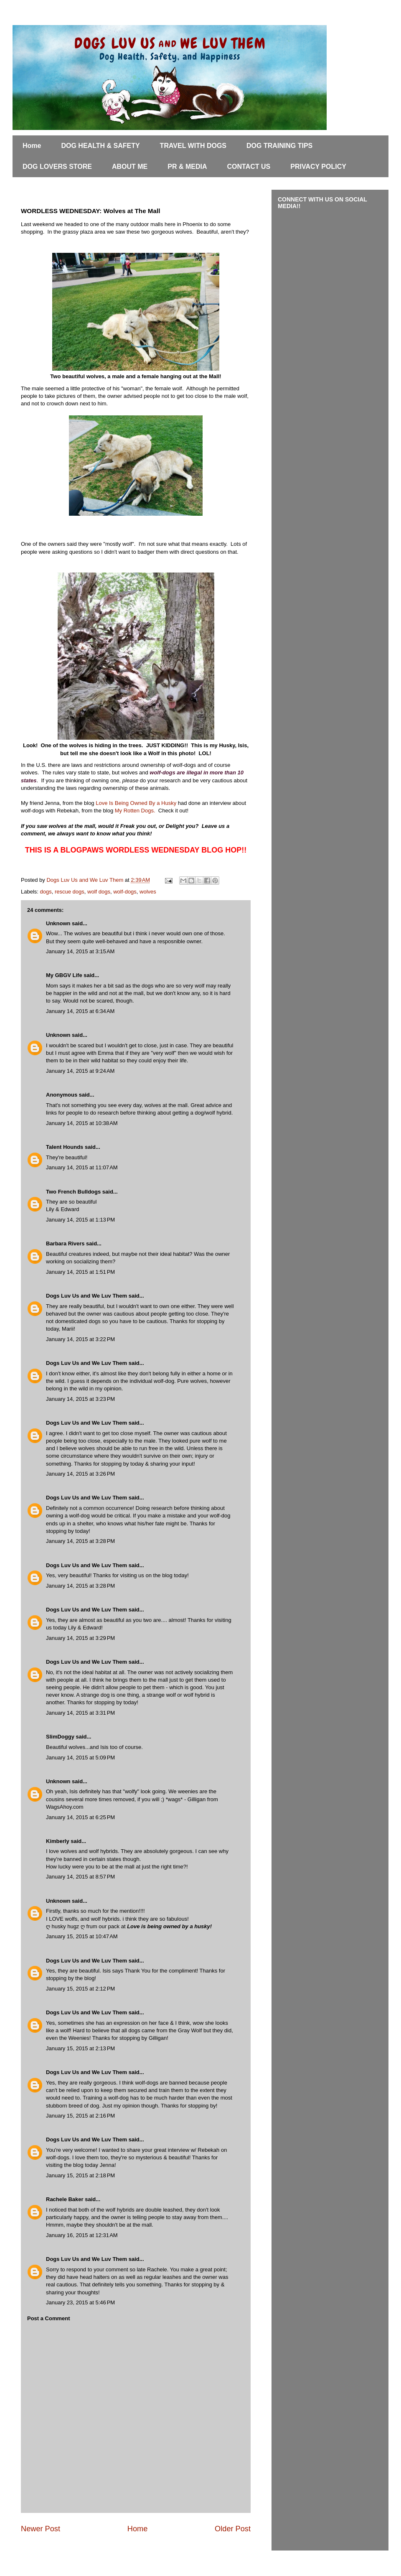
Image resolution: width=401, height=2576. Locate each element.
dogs (46, 891)
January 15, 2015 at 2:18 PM (80, 2175)
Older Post (233, 2529)
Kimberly (57, 1841)
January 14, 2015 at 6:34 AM (80, 1011)
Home (32, 145)
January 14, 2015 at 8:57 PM (80, 1876)
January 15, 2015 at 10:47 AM (82, 1936)
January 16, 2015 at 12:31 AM (82, 2235)
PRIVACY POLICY (318, 166)
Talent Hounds (64, 1147)
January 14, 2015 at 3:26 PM (80, 1474)
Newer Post (40, 2529)
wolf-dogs (125, 891)
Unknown (58, 923)
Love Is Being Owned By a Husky (136, 803)
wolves (148, 891)
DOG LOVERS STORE (57, 166)
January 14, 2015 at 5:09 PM (80, 1757)
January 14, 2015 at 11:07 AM (82, 1167)
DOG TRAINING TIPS (279, 145)
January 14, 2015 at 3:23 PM (80, 1399)
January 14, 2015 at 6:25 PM (80, 1817)
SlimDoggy (60, 1736)
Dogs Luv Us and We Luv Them (86, 1296)
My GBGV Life (64, 975)
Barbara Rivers (65, 1243)
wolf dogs (98, 891)
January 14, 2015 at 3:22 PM (80, 1339)
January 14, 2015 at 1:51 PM (80, 1272)
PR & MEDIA (187, 166)
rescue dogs (69, 891)
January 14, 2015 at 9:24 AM (80, 1071)
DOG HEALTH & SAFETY (100, 145)
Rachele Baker (65, 2199)
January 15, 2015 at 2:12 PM (80, 1988)
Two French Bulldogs (73, 1192)
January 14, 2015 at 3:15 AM (80, 951)
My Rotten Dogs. (135, 810)
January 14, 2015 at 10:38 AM (82, 1123)
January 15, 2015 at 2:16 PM (80, 2116)
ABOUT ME (129, 166)
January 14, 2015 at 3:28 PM (80, 1541)
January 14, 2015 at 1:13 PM (80, 1220)
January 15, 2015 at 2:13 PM (80, 2048)
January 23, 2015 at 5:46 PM (80, 2302)
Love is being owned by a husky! (169, 1926)
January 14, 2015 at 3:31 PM (80, 1713)
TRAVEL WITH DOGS (193, 145)
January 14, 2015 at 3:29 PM (80, 1638)
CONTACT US (249, 166)
